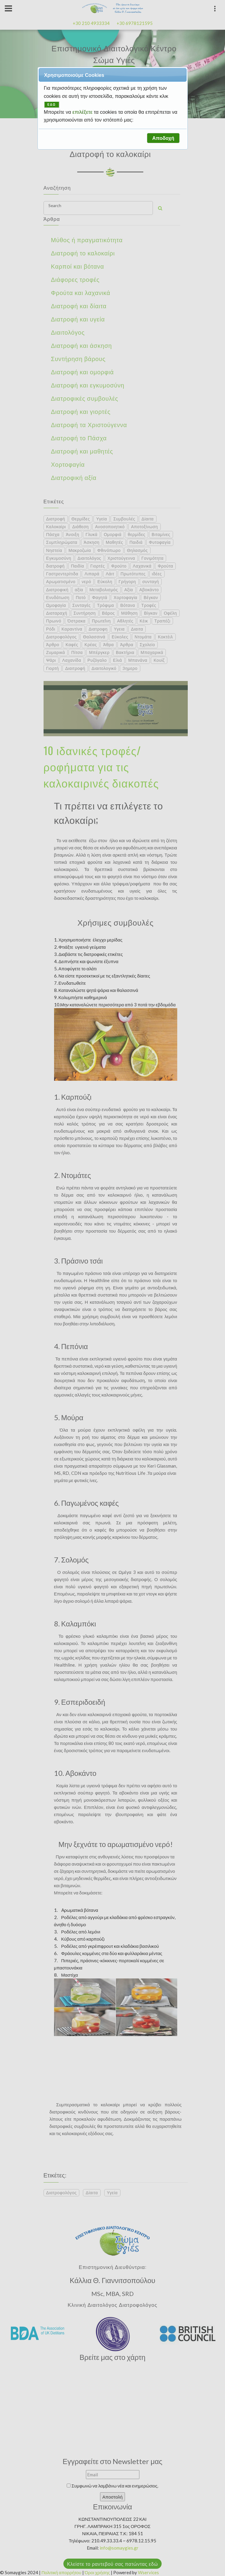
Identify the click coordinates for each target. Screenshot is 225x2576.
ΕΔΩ (51, 104)
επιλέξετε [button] (83, 112)
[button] (163, 138)
